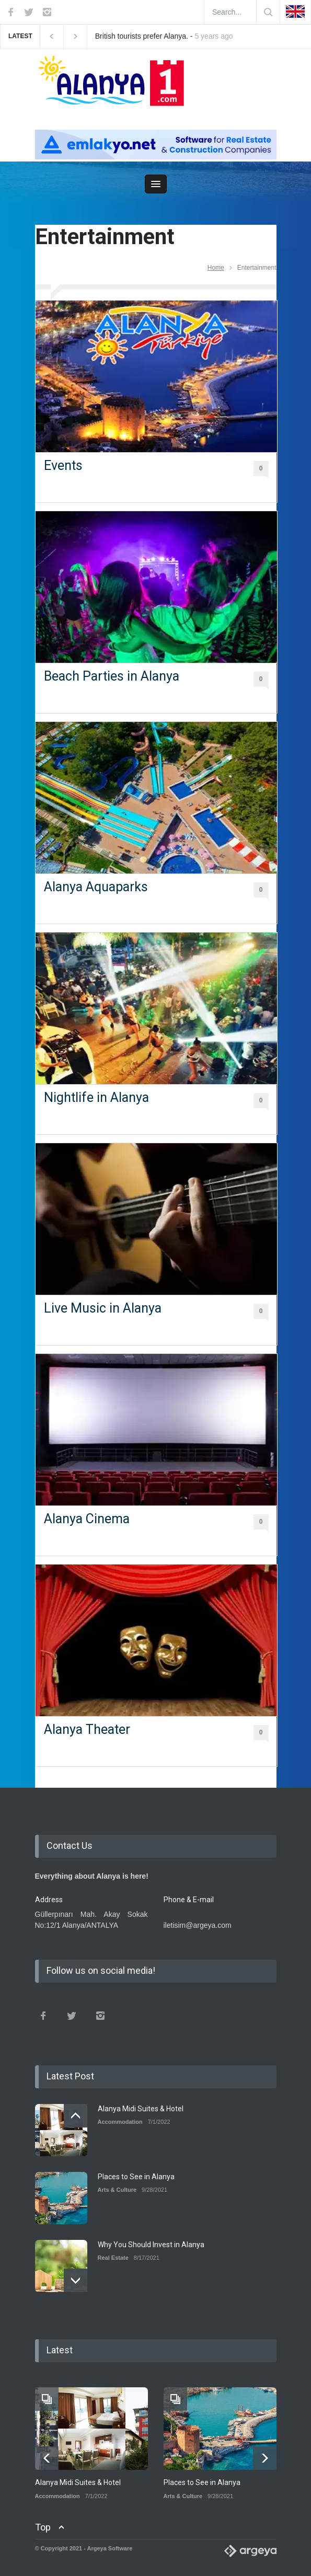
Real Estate (113, 2258)
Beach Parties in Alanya (111, 676)
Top (43, 2527)
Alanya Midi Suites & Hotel (140, 2108)
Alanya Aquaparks (96, 886)
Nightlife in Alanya (96, 1097)
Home (216, 267)
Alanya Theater (87, 1729)
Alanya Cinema (87, 1518)
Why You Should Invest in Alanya (151, 2244)
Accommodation (120, 2122)
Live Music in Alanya (103, 1308)
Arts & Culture (117, 2190)
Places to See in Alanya (136, 2176)
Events (63, 465)
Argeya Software (110, 2548)
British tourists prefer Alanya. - (164, 36)
